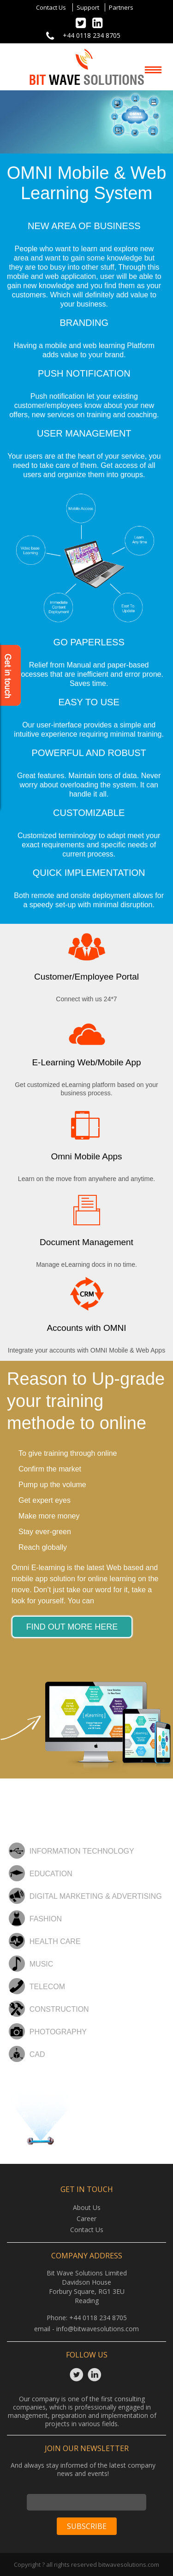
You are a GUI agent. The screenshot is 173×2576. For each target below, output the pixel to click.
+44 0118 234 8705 (91, 35)
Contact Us (51, 7)
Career (86, 2218)
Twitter (78, 2374)
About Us (87, 2207)
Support (88, 7)
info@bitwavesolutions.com (97, 2328)
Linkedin (96, 2374)
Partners (121, 7)
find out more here (72, 1626)
